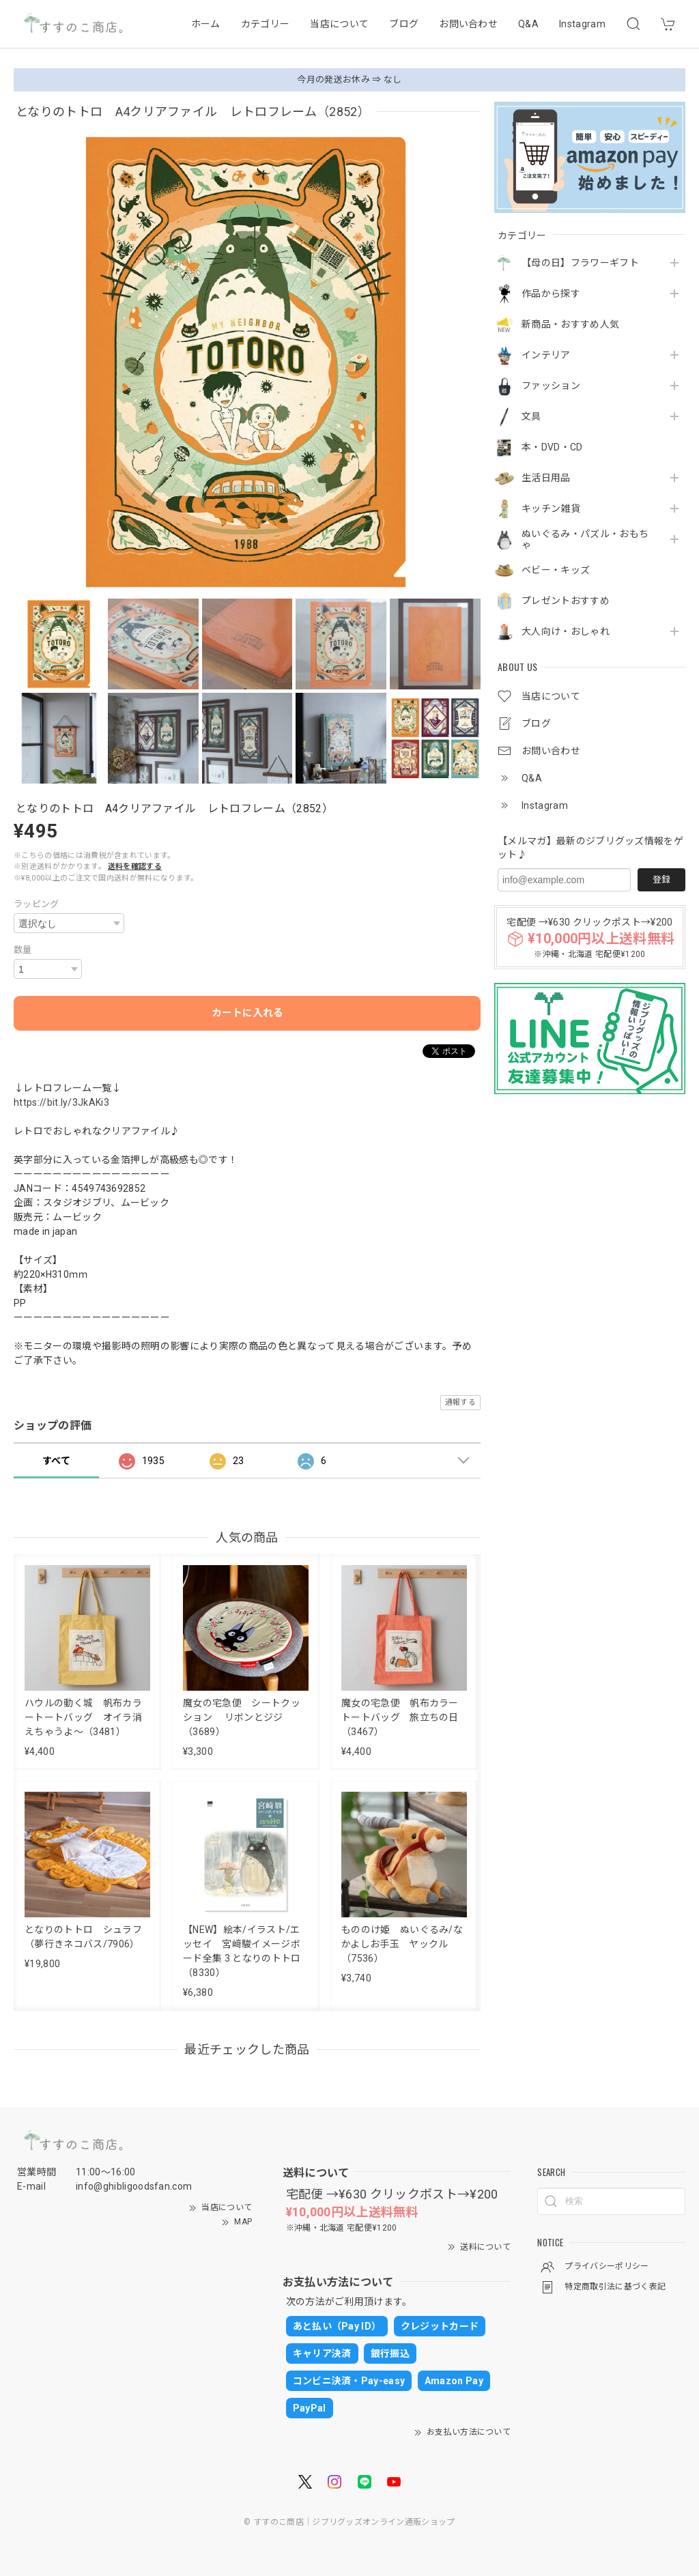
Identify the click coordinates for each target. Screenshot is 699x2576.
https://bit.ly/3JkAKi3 (61, 1102)
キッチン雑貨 (551, 508)
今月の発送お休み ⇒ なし (349, 79)
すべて (56, 1460)
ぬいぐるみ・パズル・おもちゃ (585, 539)
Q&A (528, 23)
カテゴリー (265, 23)
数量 (23, 950)
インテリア (546, 354)
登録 (661, 879)
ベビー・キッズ (556, 569)
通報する (460, 1402)
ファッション (551, 385)
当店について (339, 23)
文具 (531, 416)
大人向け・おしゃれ (566, 631)
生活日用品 (546, 477)
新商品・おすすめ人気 (570, 324)
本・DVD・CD (552, 447)
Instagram (582, 23)
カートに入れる (247, 1013)
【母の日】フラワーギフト (580, 262)
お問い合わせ (468, 23)
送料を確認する (135, 866)
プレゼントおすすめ (566, 600)
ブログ (403, 23)
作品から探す (551, 293)
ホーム (205, 23)
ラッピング (36, 904)
